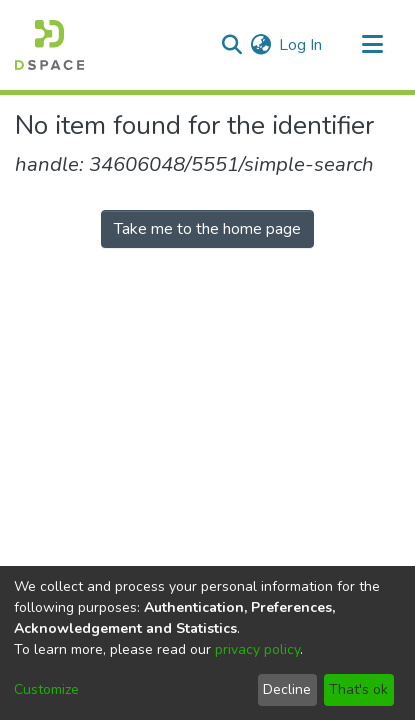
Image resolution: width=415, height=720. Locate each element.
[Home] (49, 45)
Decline (287, 689)
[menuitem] (260, 45)
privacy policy (257, 649)
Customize (46, 689)
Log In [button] (301, 45)
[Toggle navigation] (372, 45)
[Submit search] (231, 45)
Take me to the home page (207, 229)
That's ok (358, 689)
